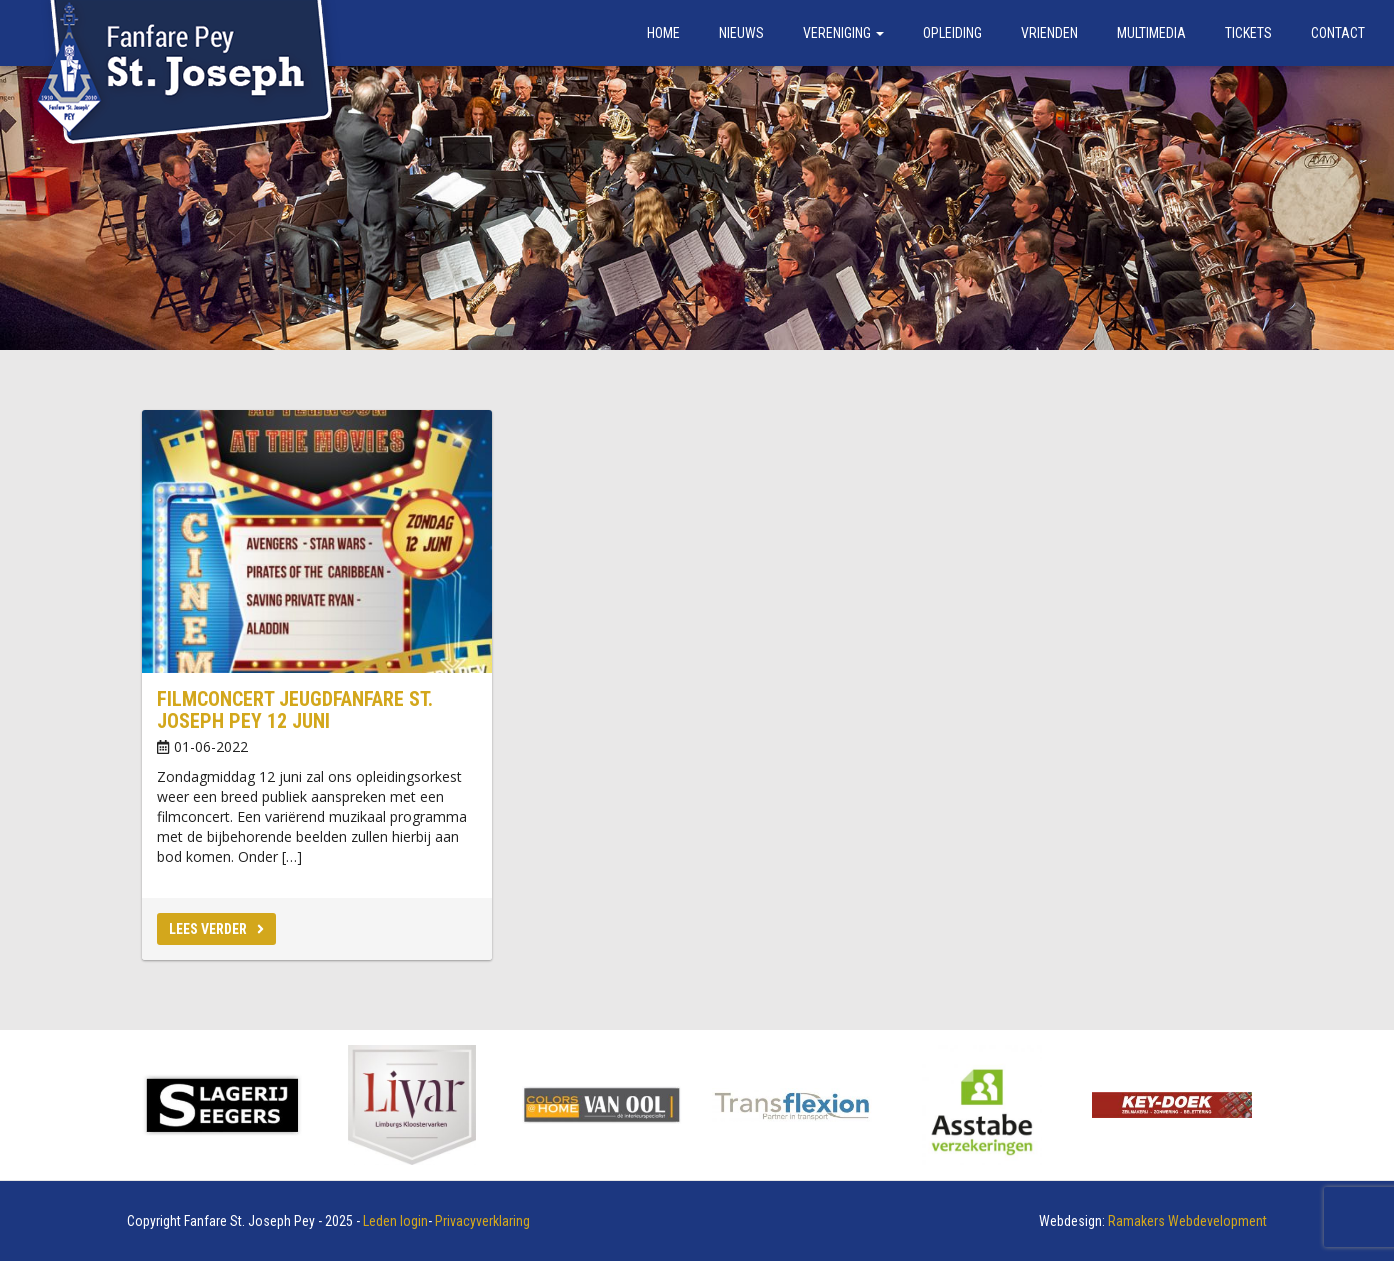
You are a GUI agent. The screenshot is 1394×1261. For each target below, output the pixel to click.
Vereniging (843, 33)
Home (663, 33)
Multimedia (1151, 33)
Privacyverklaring (482, 1221)
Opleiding (952, 33)
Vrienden (1049, 33)
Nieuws (741, 33)
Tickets (1248, 33)
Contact (1338, 33)
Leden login (395, 1221)
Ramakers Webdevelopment (1187, 1221)
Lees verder (216, 929)
